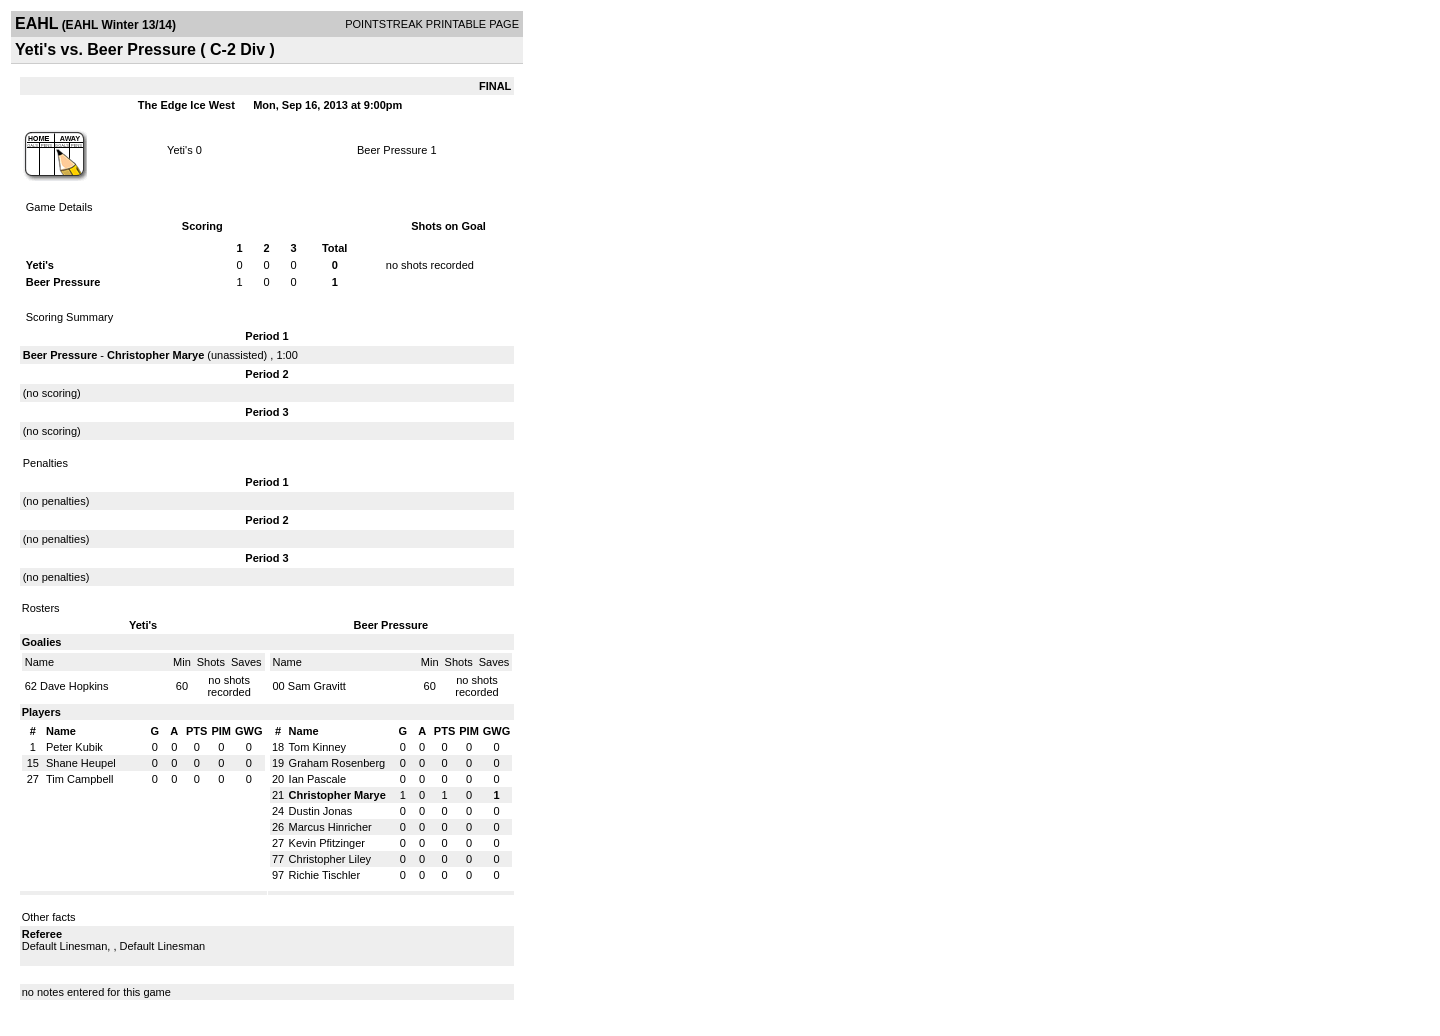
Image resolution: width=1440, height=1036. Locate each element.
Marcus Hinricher (330, 827)
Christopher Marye (155, 355)
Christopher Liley (330, 859)
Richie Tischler (325, 875)
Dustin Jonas (321, 811)
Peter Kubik (74, 747)
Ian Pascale (317, 779)
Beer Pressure (392, 150)
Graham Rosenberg (337, 763)
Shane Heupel (81, 763)
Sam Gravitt (317, 686)
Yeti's (180, 150)
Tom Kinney (317, 747)
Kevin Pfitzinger (327, 843)
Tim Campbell (79, 779)
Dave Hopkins (74, 686)
